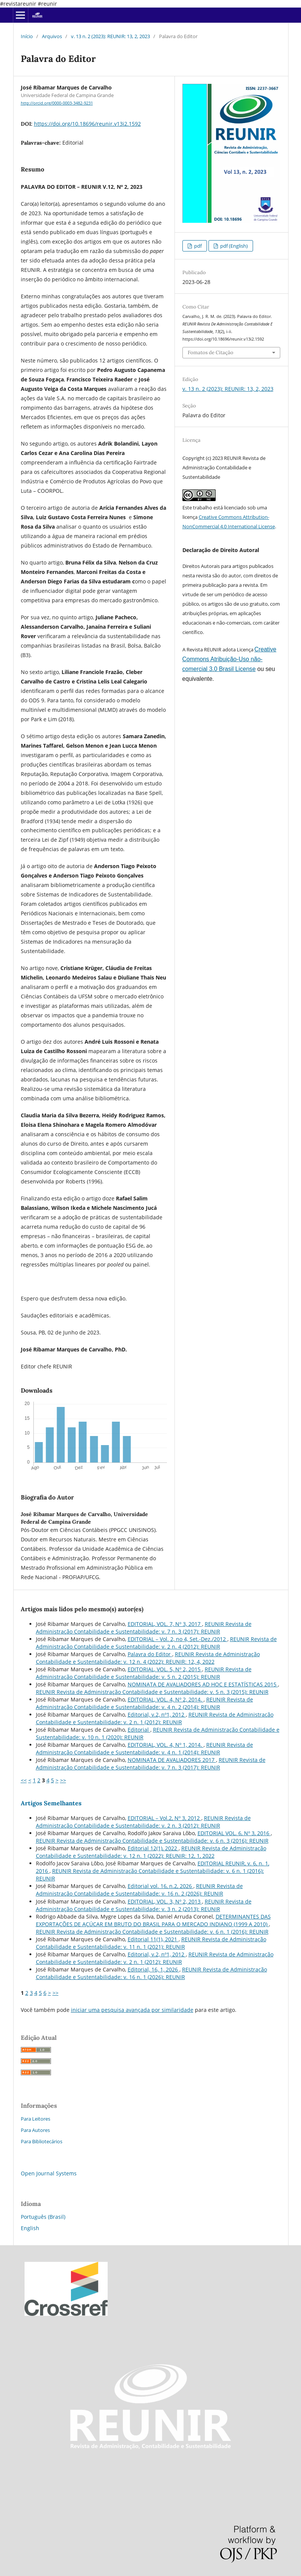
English (30, 2228)
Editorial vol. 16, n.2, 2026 (160, 1886)
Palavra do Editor (150, 1654)
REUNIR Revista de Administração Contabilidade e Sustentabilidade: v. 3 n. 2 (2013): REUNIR (144, 1905)
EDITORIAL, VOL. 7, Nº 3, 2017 (165, 1623)
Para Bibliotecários (41, 2141)
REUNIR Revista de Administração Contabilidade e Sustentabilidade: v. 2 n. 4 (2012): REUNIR (156, 1642)
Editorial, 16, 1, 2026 (153, 1969)
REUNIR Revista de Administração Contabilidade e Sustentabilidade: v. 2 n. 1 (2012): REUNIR (154, 1718)
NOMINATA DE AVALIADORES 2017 (172, 1759)
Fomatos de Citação (210, 352)
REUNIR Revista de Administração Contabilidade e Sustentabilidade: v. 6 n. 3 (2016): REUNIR (152, 1840)
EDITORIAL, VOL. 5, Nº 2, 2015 (165, 1669)
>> (63, 1780)
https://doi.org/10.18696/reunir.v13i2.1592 (87, 123)
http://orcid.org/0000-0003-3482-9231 (57, 103)
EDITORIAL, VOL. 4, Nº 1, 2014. (166, 1744)
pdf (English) (233, 245)
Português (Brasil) (43, 2216)
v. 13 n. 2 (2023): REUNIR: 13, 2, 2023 (110, 36)
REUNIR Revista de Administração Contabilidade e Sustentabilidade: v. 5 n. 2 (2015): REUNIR (144, 1673)
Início (27, 36)
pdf (197, 245)
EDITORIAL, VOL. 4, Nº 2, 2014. (166, 1699)
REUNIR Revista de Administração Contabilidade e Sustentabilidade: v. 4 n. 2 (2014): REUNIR (144, 1703)
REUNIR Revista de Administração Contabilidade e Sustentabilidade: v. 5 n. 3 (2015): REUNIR (152, 1691)
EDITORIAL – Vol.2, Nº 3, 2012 (164, 1818)
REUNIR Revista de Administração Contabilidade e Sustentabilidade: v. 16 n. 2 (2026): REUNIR (139, 1889)
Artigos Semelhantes (51, 1803)
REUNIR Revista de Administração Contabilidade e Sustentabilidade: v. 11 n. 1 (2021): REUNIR (151, 1943)
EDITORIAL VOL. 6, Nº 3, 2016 (234, 1833)
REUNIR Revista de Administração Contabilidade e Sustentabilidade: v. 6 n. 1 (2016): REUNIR (152, 1931)
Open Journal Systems (49, 2173)
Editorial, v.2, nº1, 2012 (157, 1714)
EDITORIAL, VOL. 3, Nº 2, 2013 (165, 1901)
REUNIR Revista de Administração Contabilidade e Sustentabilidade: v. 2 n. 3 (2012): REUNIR (143, 1821)
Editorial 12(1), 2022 (153, 1848)
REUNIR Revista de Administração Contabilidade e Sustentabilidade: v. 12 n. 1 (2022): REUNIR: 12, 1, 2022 (151, 1852)
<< (24, 1780)
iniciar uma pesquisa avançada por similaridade (132, 2009)
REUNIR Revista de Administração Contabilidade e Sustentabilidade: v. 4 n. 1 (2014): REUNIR (144, 1748)
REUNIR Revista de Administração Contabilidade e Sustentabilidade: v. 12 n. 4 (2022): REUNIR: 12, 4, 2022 (148, 1657)
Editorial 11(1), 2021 (153, 1939)
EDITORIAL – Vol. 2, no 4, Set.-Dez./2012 (177, 1639)
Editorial (139, 1729)
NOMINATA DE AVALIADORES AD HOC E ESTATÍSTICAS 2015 (203, 1684)
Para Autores (35, 2130)
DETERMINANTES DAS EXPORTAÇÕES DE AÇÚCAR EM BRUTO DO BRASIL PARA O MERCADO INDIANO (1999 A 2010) (153, 1920)
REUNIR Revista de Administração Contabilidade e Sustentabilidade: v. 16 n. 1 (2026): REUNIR (151, 1973)
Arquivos (52, 36)
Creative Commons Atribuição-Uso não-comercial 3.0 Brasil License (229, 659)
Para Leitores (35, 2118)
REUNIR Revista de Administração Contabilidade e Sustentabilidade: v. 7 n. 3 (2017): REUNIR (144, 1627)
